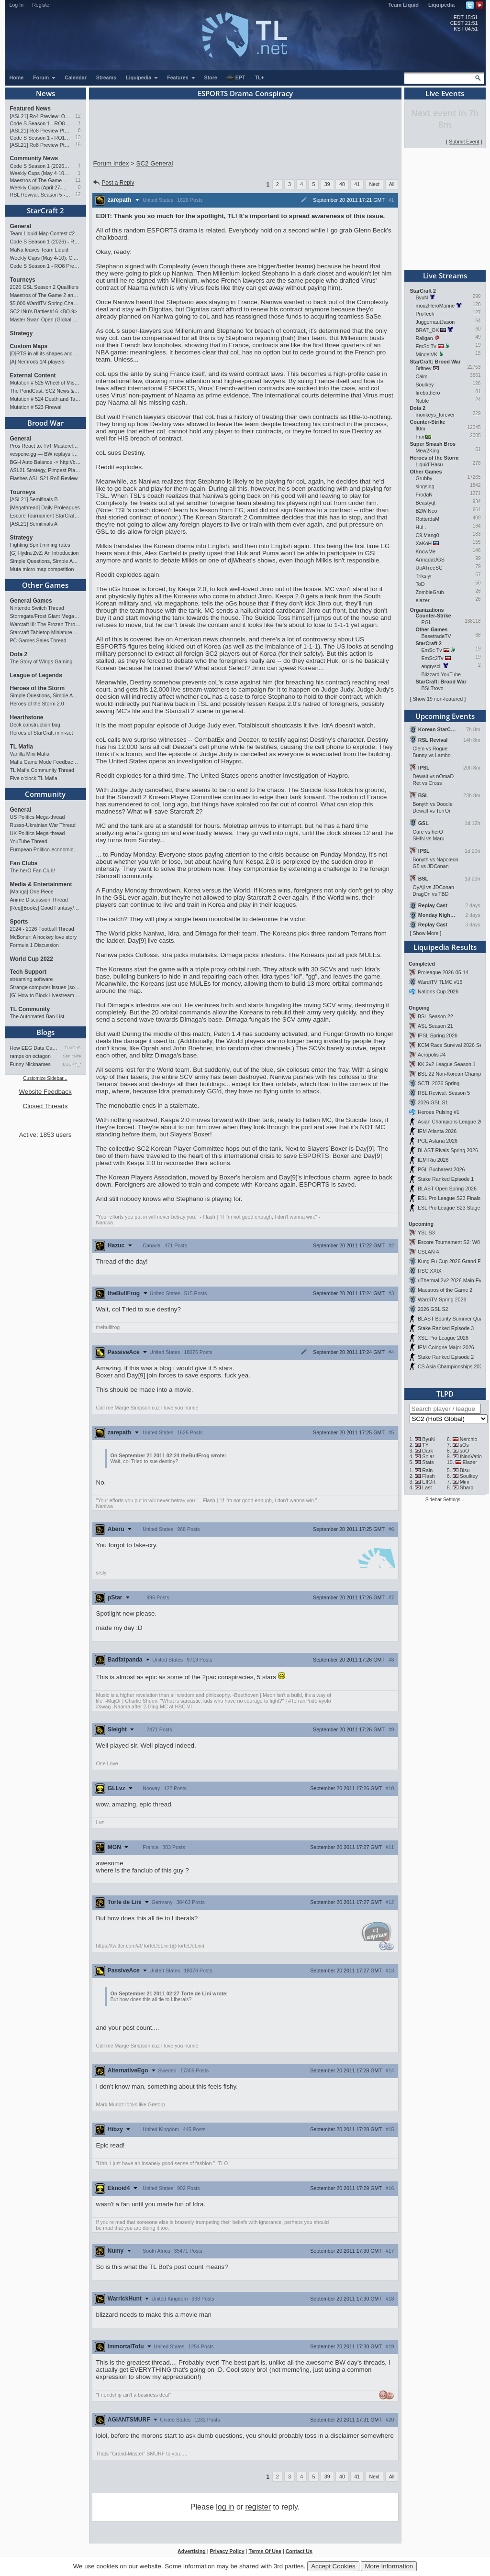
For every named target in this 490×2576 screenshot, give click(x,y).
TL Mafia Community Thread (42, 770)
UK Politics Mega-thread (37, 833)
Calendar (76, 77)
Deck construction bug (35, 724)
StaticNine (72, 1056)
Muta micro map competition (42, 569)
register (258, 2507)
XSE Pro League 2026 (443, 1338)
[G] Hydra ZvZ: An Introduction (44, 553)
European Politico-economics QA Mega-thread (45, 849)
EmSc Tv (426, 346)
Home (17, 77)
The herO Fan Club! (32, 870)
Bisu (465, 1470)
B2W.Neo (426, 511)
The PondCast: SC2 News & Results (45, 391)
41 (357, 184)
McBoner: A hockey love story (43, 937)
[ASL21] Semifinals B (34, 499)
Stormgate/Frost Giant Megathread (45, 616)
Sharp (466, 1487)
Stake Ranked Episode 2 (446, 1357)
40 (342, 184)
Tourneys (22, 279)
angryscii (432, 666)
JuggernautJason (435, 322)
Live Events (444, 93)
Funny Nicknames (30, 1064)
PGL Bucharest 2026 (441, 1169)
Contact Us (299, 2551)
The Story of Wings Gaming (41, 661)
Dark (427, 1450)
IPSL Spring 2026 (437, 1035)
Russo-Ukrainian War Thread (43, 825)
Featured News (30, 108)
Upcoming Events (445, 716)
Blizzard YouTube (441, 674)
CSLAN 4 (428, 1252)
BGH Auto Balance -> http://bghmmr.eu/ (45, 462)
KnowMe (425, 551)
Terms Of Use (264, 2551)
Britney (424, 368)
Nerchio (469, 1439)
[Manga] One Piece (32, 891)
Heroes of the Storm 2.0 (37, 703)
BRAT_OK (427, 330)
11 (77, 180)
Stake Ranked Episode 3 (446, 1328)
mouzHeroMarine (435, 305)
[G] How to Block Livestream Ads (45, 995)
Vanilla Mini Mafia (30, 754)
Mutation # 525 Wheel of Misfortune (45, 382)
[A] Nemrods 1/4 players (37, 361)
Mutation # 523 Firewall (36, 407)
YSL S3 (426, 1232)
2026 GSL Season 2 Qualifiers (44, 287)
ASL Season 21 (435, 1026)
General (21, 226)
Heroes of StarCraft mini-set (41, 733)
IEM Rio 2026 (433, 1160)
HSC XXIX (430, 1271)
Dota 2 (19, 654)
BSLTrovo (433, 688)
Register (41, 5)
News (45, 93)
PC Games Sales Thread (38, 640)
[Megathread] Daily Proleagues (45, 507)
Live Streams (445, 275)
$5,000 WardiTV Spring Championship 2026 (45, 303)
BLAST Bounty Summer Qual (451, 1318)
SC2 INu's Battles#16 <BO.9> (44, 311)
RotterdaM (428, 519)
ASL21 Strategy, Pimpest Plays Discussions (45, 470)
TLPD (445, 1393)
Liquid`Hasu (429, 464)
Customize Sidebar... (45, 1078)
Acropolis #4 (432, 1054)
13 (77, 137)
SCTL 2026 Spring (438, 1083)
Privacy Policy (227, 2551)
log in (225, 2507)
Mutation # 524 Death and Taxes (45, 399)
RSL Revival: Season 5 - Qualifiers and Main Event (40, 195)
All (392, 184)
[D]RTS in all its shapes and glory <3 (45, 353)
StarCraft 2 (45, 210)
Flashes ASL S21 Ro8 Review (44, 478)
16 (77, 144)
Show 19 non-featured (437, 699)
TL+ (259, 77)
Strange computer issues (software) (45, 987)
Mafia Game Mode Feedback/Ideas (45, 762)
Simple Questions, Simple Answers (45, 561)
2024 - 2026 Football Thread (42, 929)
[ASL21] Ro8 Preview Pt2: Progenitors (40, 130)
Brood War (45, 423)
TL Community (30, 1009)
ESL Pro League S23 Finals (449, 1198)
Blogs (45, 1032)
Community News (34, 158)
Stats (428, 1462)
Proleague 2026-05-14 (443, 972)
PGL (427, 622)
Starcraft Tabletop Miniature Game (45, 632)
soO (464, 1450)
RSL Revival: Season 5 (444, 1093)
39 (327, 184)
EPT (235, 78)
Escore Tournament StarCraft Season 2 (45, 515)
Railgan (424, 338)
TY (425, 1445)
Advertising (192, 2551)
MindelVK (427, 354)
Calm (422, 376)
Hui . (421, 527)
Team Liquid (403, 5)
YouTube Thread (28, 841)
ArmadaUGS (430, 559)
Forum (44, 77)
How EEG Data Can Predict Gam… (35, 1048)
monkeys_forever (435, 415)
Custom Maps (29, 346)
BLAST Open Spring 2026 (447, 1188)
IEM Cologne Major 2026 (446, 1347)
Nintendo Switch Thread (37, 608)
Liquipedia (441, 5)
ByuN (422, 297)
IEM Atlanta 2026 (437, 1131)
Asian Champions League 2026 (453, 1121)
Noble (422, 401)
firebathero (428, 393)
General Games (31, 600)
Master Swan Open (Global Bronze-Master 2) (45, 319)
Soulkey (425, 384)
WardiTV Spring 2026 (442, 1299)
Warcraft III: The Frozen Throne (45, 624)
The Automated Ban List (37, 1016)
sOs (464, 1445)
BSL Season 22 (435, 1016)
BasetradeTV (436, 636)
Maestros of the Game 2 (445, 1290)
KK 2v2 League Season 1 (447, 1064)
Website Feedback (45, 1091)
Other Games (45, 585)
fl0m (420, 428)
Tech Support (28, 972)
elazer (423, 600)
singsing (425, 486)
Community (45, 794)
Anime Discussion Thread (39, 900)
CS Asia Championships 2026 (451, 1366)
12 (77, 116)
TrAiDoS (73, 1048)
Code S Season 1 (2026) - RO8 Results (40, 166)
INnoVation (472, 1456)
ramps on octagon (30, 1056)
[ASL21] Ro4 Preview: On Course (40, 116)
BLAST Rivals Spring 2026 (448, 1150)
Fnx (420, 437)
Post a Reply (113, 182)
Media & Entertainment (41, 884)
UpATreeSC (429, 568)
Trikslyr (424, 576)
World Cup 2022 (31, 959)
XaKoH (424, 543)
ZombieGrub (430, 592)
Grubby (424, 478)
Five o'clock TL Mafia (33, 778)
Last (427, 1487)
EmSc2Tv (433, 658)
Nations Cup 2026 (438, 991)
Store (210, 77)
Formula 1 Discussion (34, 945)
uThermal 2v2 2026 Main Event (453, 1280)
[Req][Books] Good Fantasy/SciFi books (45, 908)
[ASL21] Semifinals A (34, 524)
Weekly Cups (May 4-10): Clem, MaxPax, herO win (40, 173)
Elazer (470, 1462)
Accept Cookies (333, 2566)
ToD (420, 584)
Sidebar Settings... (445, 1499)
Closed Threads (45, 1106)
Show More (425, 933)
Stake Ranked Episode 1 (446, 1179)
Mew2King (428, 450)
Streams (106, 77)
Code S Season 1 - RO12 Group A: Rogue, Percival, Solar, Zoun (40, 138)
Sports (19, 921)
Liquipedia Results (445, 947)
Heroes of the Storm (37, 688)
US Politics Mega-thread (37, 817)
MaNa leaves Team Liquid (39, 250)
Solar (428, 1456)
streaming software (31, 979)
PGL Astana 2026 (437, 1141)
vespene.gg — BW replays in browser (45, 454)
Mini (464, 1482)
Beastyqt (425, 503)
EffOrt (428, 1482)
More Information (389, 2566)
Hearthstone (27, 717)
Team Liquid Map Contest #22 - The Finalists (45, 233)
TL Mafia (21, 746)
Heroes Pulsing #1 (438, 1112)
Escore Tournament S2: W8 (449, 1242)
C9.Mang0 (427, 535)
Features (181, 77)
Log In (17, 5)
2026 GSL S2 (433, 1309)
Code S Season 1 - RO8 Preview (40, 123)
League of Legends (36, 675)
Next (374, 184)
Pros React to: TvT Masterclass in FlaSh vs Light (45, 446)
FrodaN (424, 494)
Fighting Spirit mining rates (40, 545)
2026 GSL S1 (433, 1102)
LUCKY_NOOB (72, 1064)
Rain (427, 1470)
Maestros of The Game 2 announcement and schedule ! (40, 180)
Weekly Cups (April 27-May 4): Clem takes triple (40, 187)
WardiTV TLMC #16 (440, 982)
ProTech (425, 314)
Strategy (21, 333)
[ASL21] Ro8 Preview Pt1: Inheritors (40, 145)
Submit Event (464, 141)
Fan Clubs (24, 863)
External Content (33, 375)
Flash (428, 1476)
